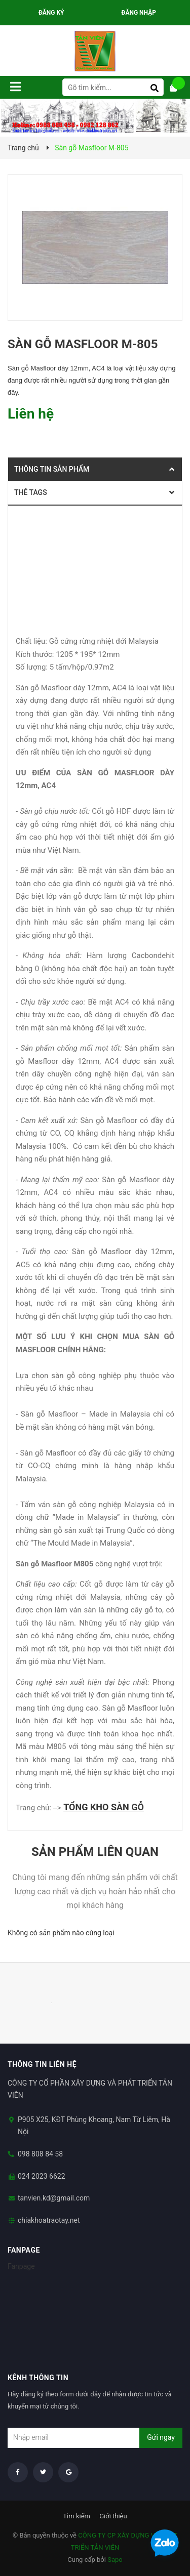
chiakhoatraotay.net (49, 2220)
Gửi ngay (161, 2437)
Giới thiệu (113, 2516)
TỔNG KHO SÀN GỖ (103, 1807)
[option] (51, 2003)
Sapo (115, 2559)
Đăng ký (51, 12)
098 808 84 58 (40, 2154)
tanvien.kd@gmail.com (54, 2198)
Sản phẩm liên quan (95, 1852)
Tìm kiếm (76, 2516)
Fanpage (21, 2266)
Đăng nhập (139, 12)
